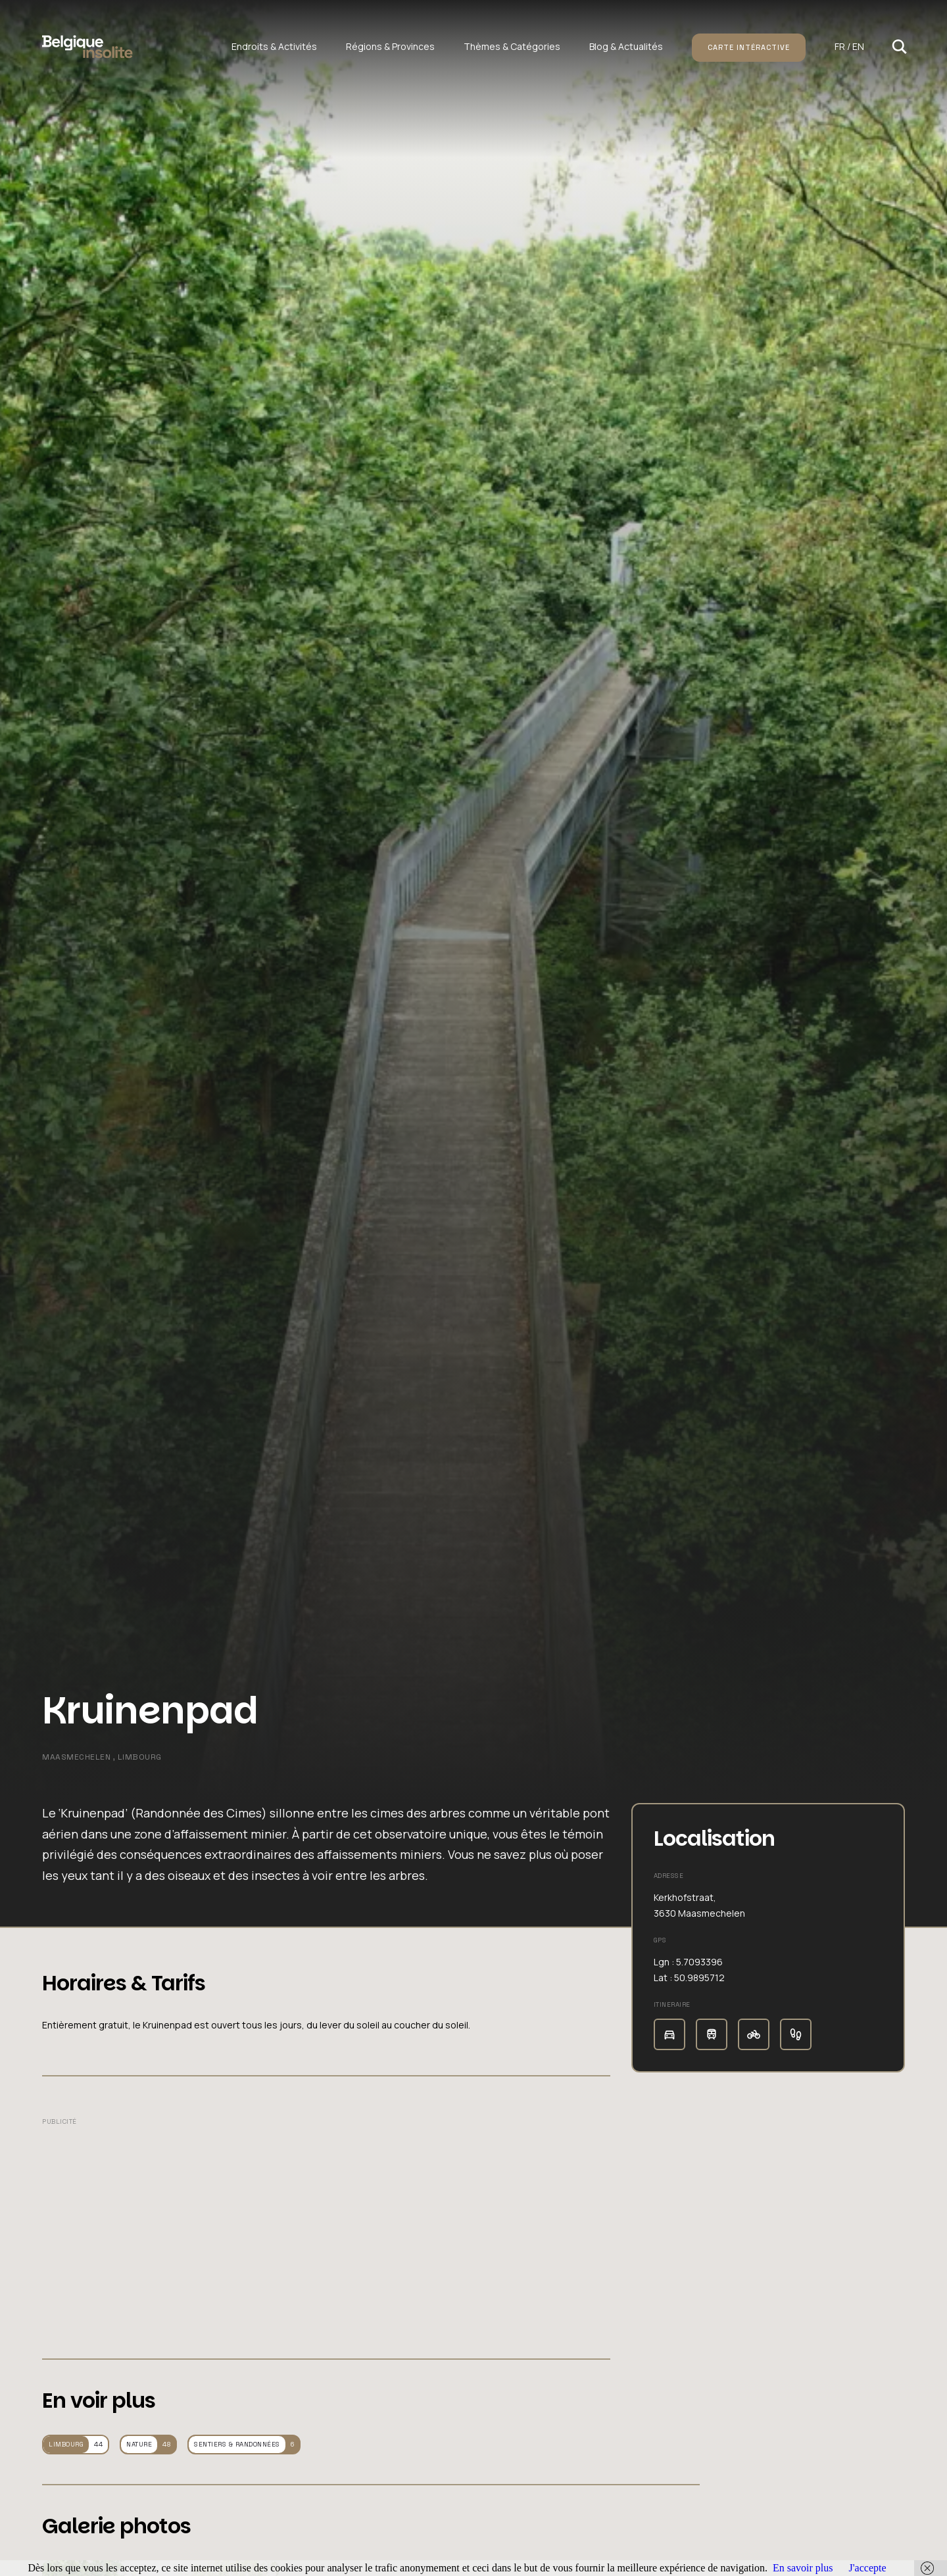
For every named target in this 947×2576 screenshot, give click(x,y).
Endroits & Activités (274, 46)
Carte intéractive (749, 47)
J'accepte (867, 2567)
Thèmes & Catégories (512, 46)
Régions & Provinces (390, 46)
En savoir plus (803, 2567)
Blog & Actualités (626, 46)
